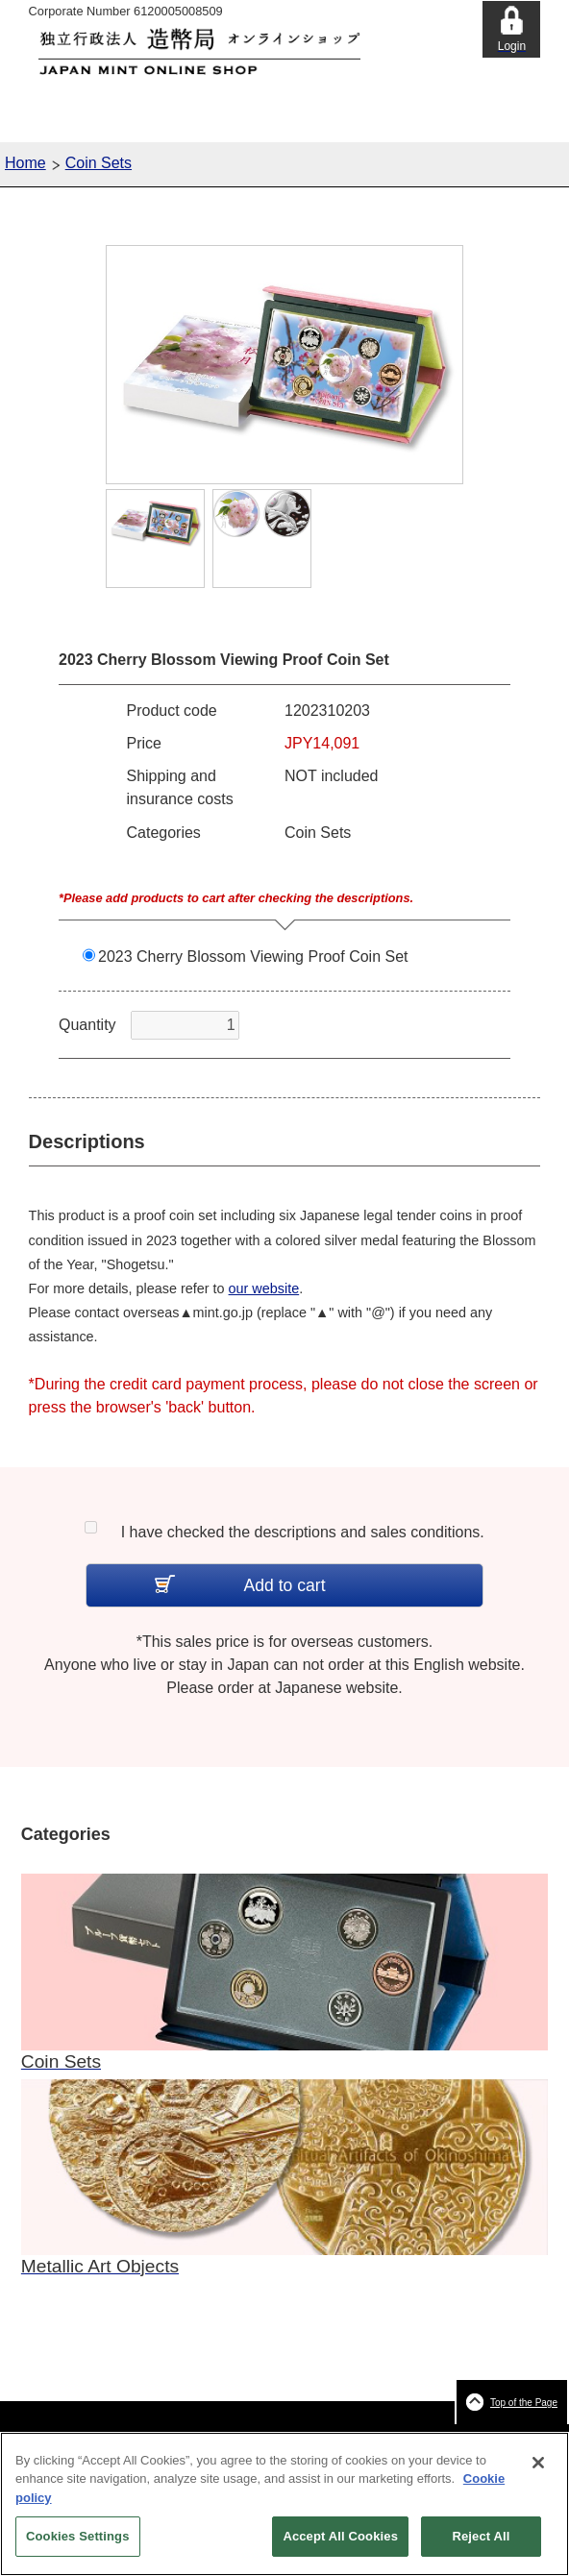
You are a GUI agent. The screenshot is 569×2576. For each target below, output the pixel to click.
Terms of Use (350, 2436)
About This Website (145, 2436)
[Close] (538, 2471)
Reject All (480, 2546)
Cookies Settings (78, 2546)
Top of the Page (523, 2402)
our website (264, 1288)
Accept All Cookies (340, 2546)
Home (25, 163)
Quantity (87, 1025)
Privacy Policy (425, 2436)
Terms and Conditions (255, 2436)
